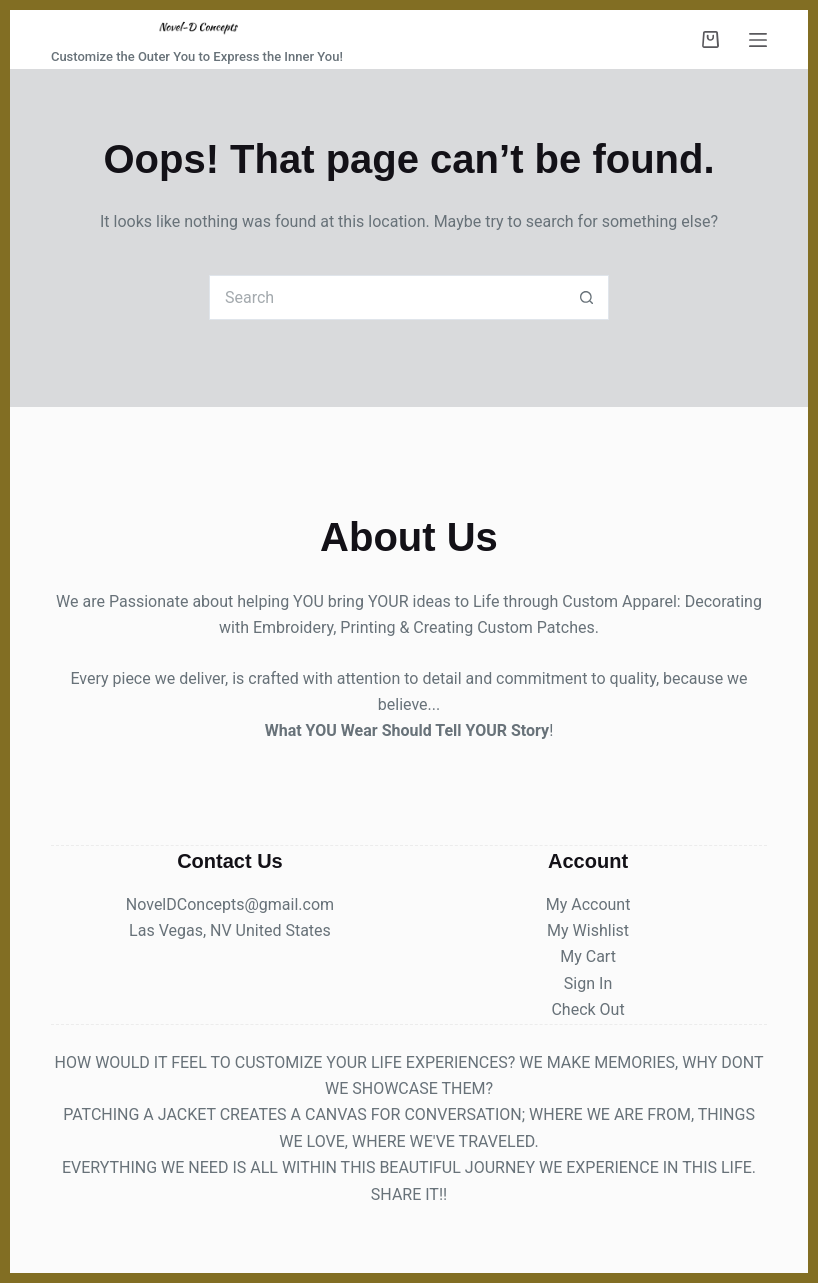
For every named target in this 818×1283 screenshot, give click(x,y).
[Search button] (586, 297)
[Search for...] (386, 297)
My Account (588, 904)
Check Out (587, 1009)
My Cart (588, 956)
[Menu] (758, 40)
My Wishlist (588, 930)
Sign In (588, 983)
